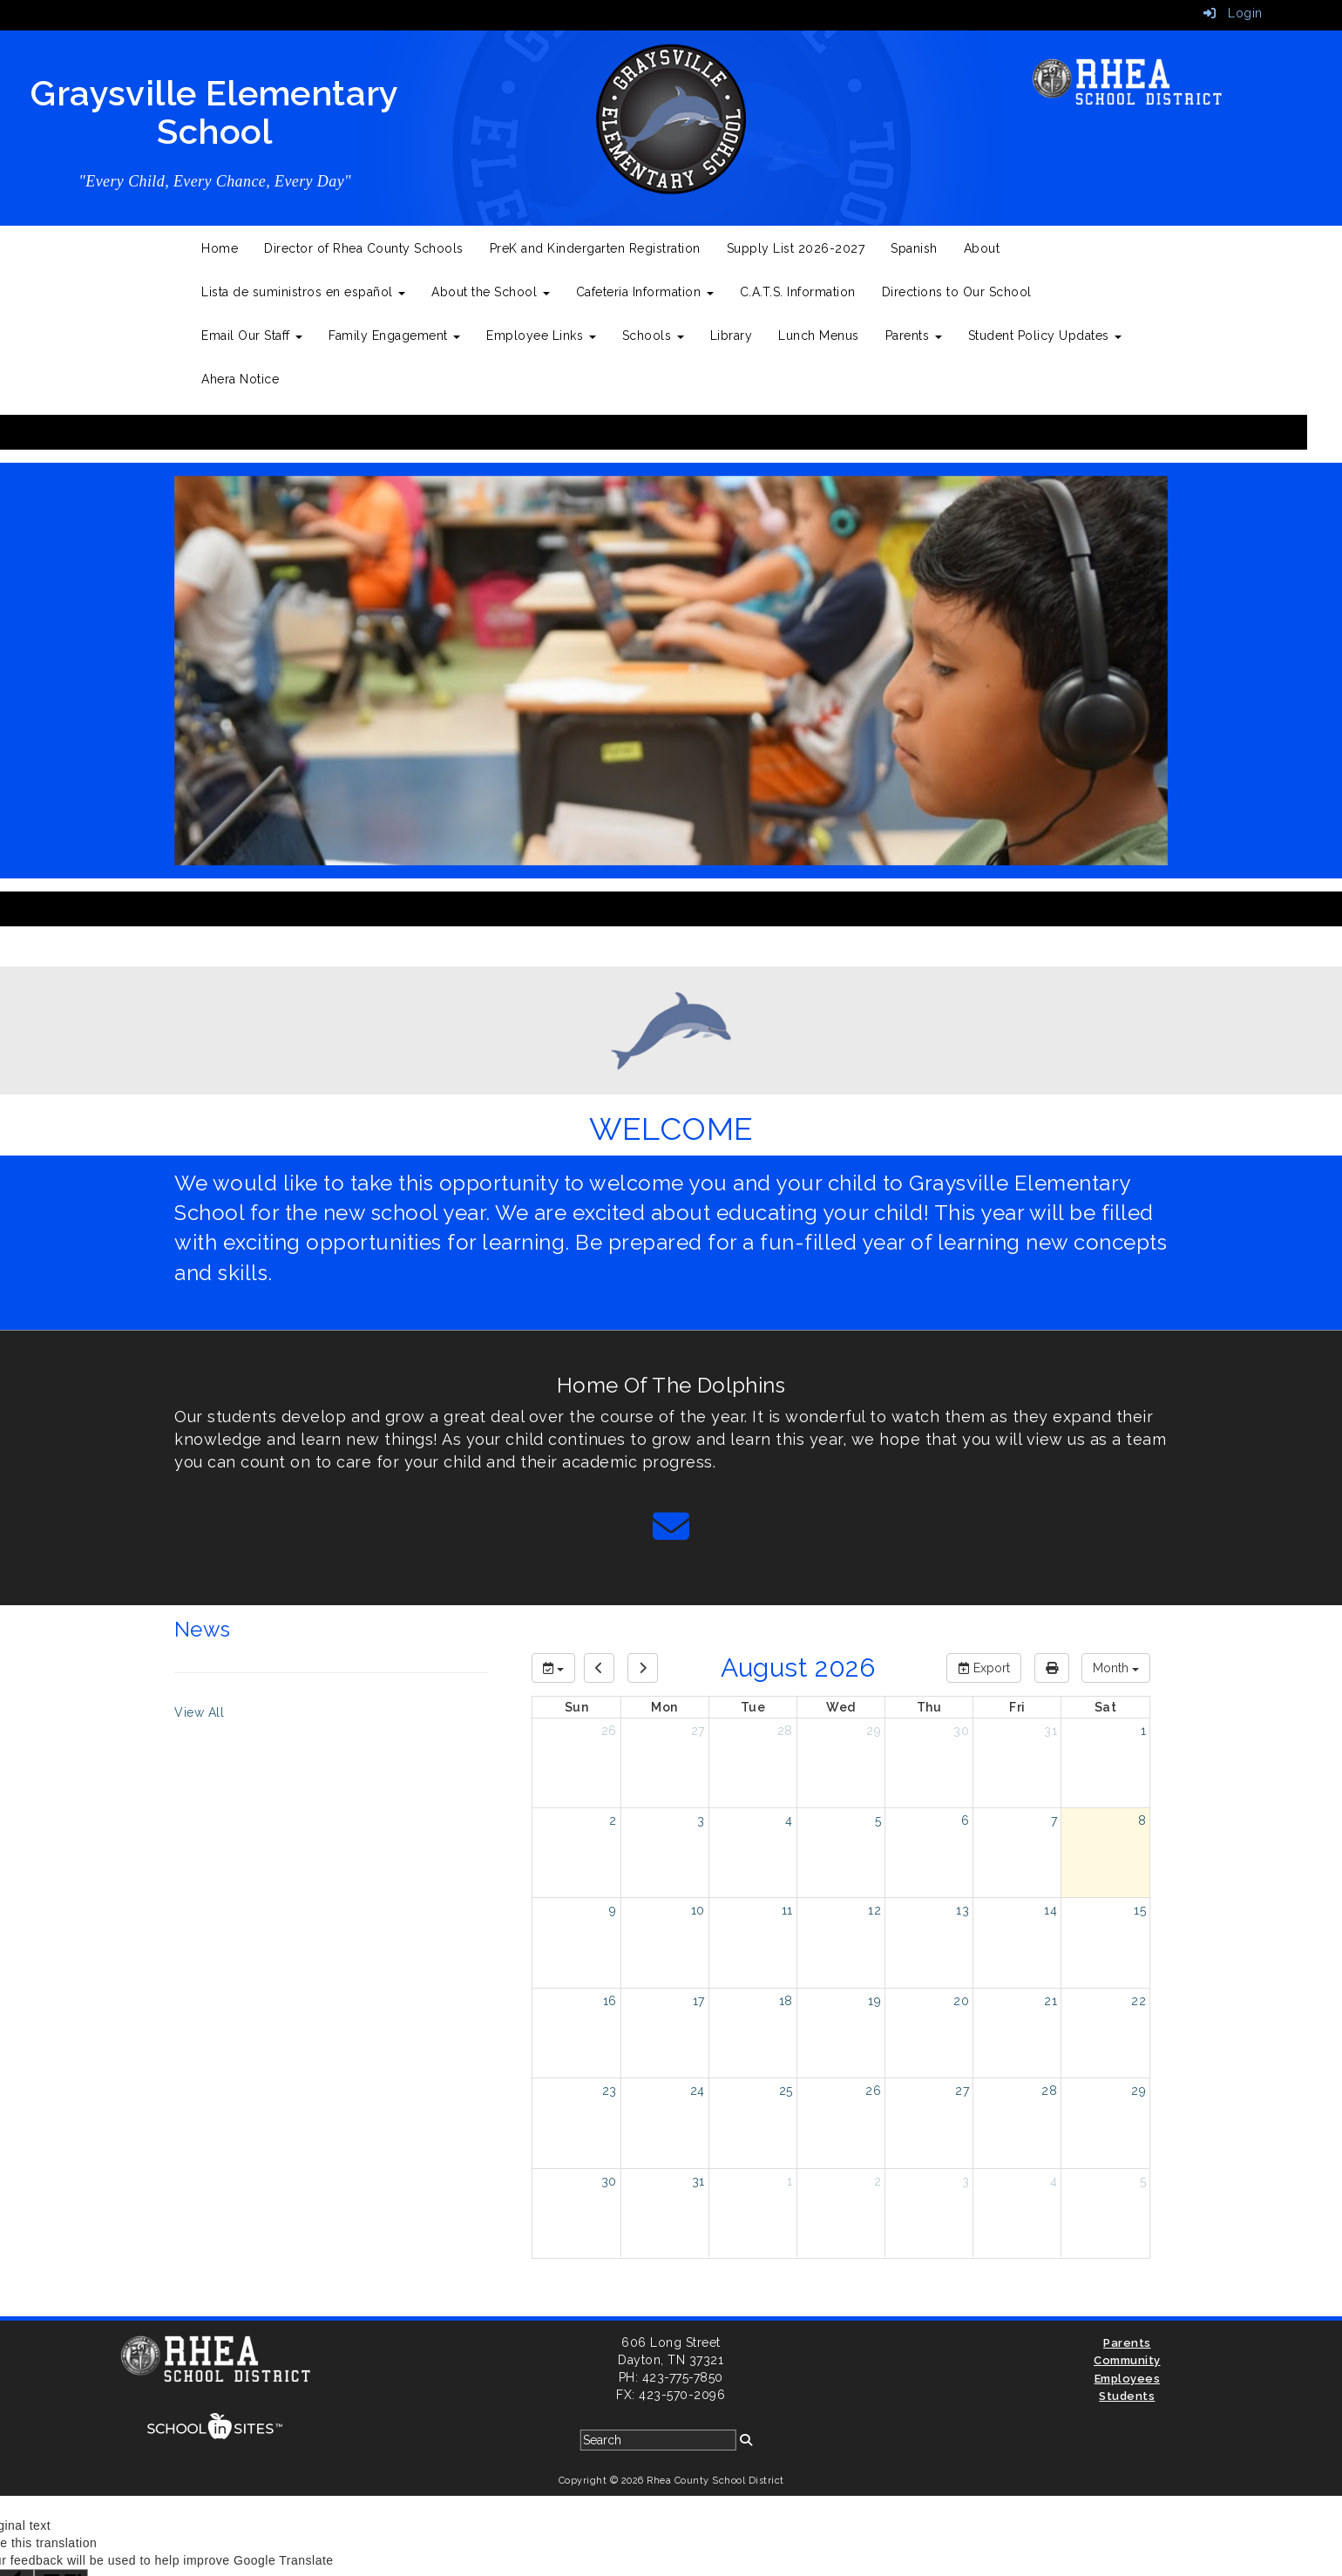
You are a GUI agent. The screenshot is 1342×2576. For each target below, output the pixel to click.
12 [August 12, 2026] (874, 1910)
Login (1233, 13)
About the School (490, 292)
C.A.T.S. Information (798, 292)
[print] (1051, 1668)
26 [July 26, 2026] (609, 1731)
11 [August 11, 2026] (787, 1910)
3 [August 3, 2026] (701, 1820)
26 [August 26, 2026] (873, 2091)
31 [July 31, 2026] (1050, 1731)
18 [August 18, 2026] (786, 2001)
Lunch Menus (818, 335)
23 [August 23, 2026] (609, 2091)
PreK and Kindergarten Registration (595, 248)
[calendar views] (1115, 1668)
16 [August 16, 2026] (610, 2001)
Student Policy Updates (1045, 335)
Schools (653, 335)
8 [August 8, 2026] (1142, 1820)
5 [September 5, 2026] (1143, 2181)
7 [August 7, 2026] (1054, 1820)
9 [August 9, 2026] (613, 1910)
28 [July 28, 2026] (785, 1731)
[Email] (671, 1535)
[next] (642, 1668)
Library (731, 335)
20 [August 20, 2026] (961, 2001)
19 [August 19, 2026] (874, 2001)
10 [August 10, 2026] (698, 1910)
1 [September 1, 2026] (790, 2181)
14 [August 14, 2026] (1050, 1910)
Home (219, 248)
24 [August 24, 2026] (697, 2091)
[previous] (599, 1668)
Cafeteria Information (645, 292)
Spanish (914, 248)
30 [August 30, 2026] (609, 2181)
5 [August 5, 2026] (878, 1820)
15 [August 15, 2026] (1140, 1910)
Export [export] (984, 1668)
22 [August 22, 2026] (1138, 2001)
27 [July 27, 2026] (698, 1731)
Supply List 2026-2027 (796, 248)
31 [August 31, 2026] (698, 2181)
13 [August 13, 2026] (962, 1910)
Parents (913, 335)
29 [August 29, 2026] (1138, 2091)
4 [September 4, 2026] (1054, 2181)
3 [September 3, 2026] (966, 2181)
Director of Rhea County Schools (364, 248)
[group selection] (553, 1668)
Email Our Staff (251, 335)
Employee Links (541, 335)
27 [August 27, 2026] (962, 2091)
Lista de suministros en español (303, 292)
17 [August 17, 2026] (699, 2001)
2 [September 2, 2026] (878, 2181)
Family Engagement (394, 335)
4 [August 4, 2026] (789, 1820)
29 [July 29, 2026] (873, 1731)
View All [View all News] (199, 1712)
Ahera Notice (240, 379)
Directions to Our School (957, 292)
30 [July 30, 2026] (961, 1731)
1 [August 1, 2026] (1144, 1731)
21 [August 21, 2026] (1050, 2001)
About (982, 248)
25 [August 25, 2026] (786, 2091)
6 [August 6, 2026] (965, 1820)
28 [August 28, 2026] (1049, 2091)
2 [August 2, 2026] (613, 1820)
